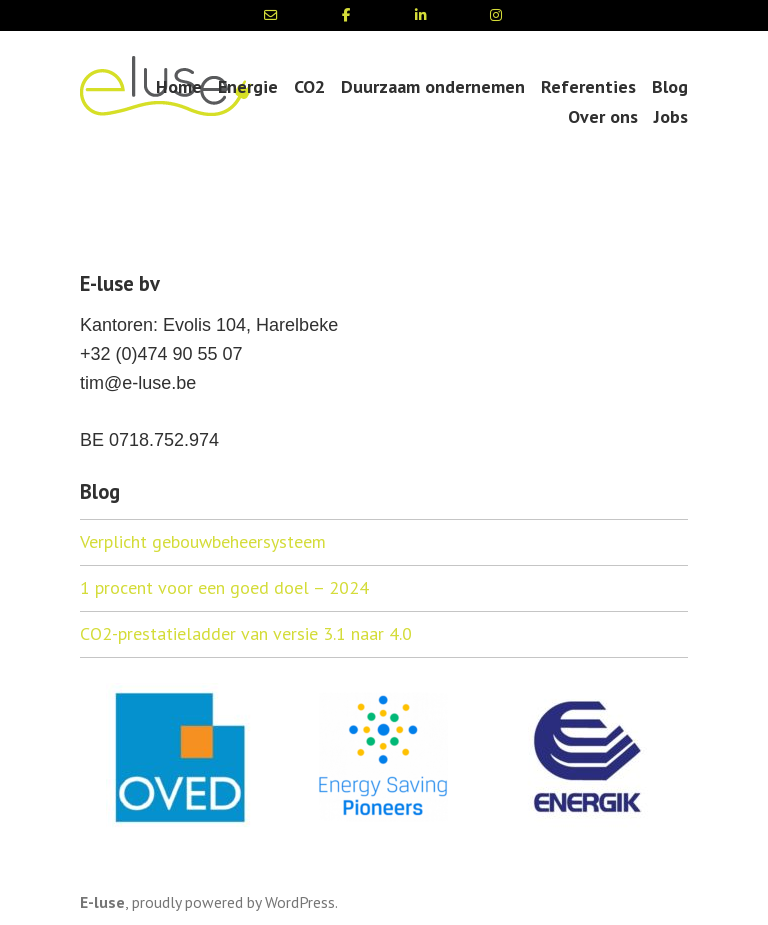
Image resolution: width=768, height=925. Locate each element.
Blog (670, 87)
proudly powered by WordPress (233, 902)
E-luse (102, 902)
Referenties (588, 87)
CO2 (309, 87)
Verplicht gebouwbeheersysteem (203, 541)
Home (179, 87)
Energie (248, 87)
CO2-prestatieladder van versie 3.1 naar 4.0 (246, 633)
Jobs (671, 117)
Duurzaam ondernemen (433, 87)
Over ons (603, 117)
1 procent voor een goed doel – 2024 (224, 587)
